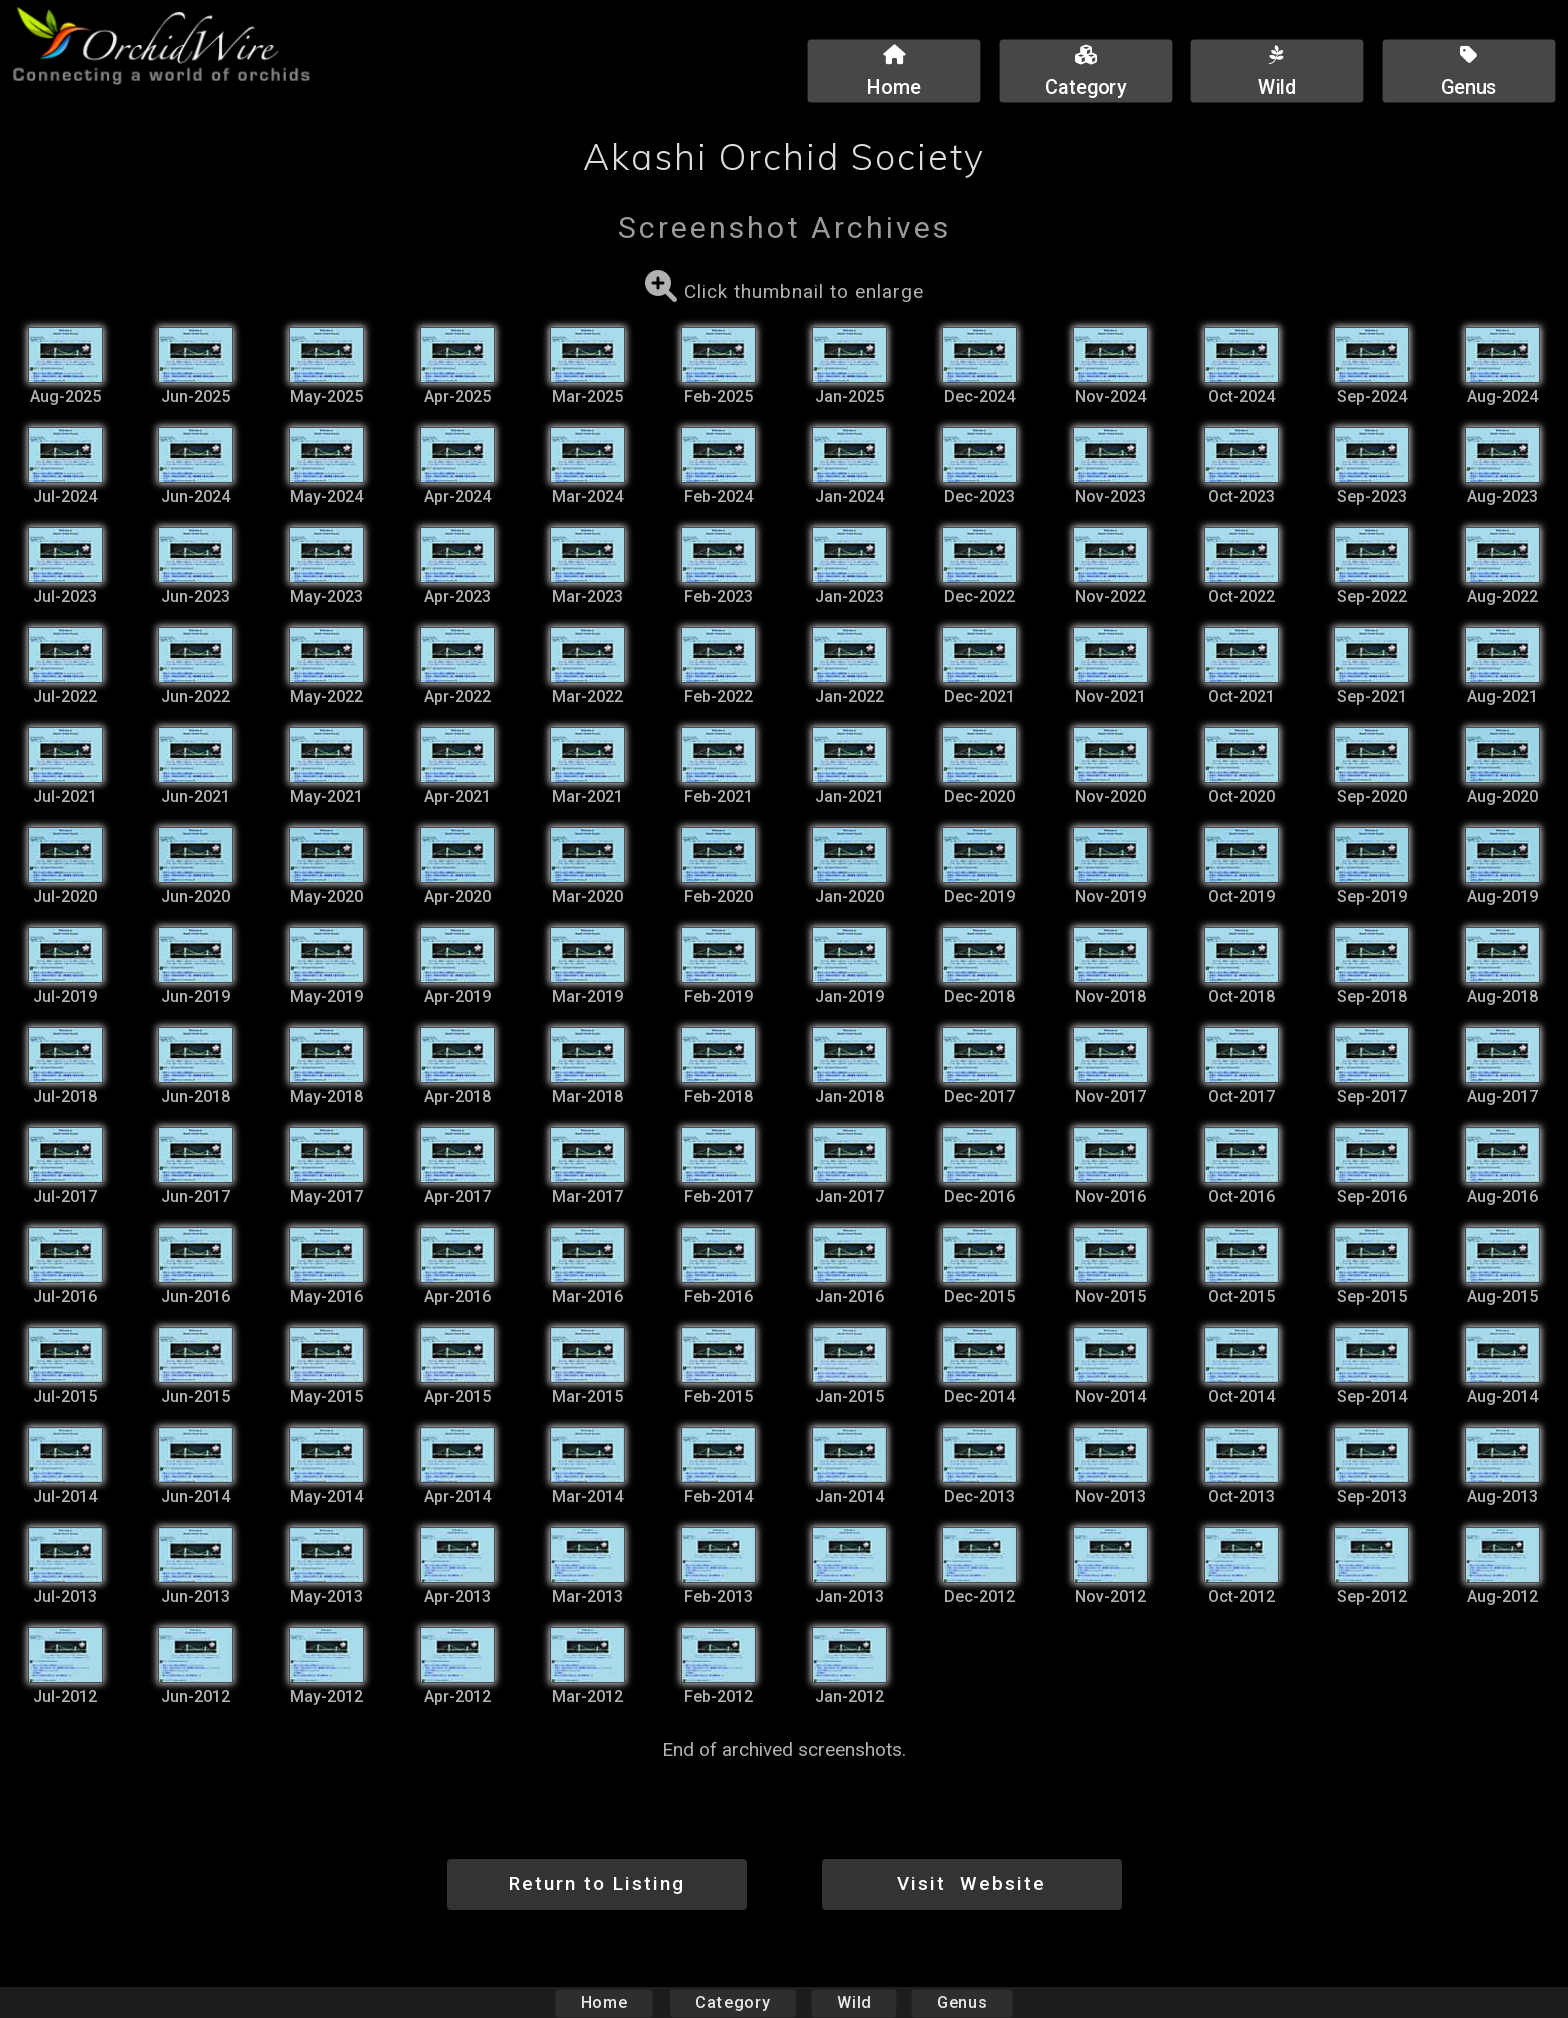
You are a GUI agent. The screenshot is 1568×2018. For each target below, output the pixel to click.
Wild (854, 2002)
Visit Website (971, 1883)
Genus (961, 2002)
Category (733, 2002)
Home (604, 2002)
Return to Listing (597, 1883)
